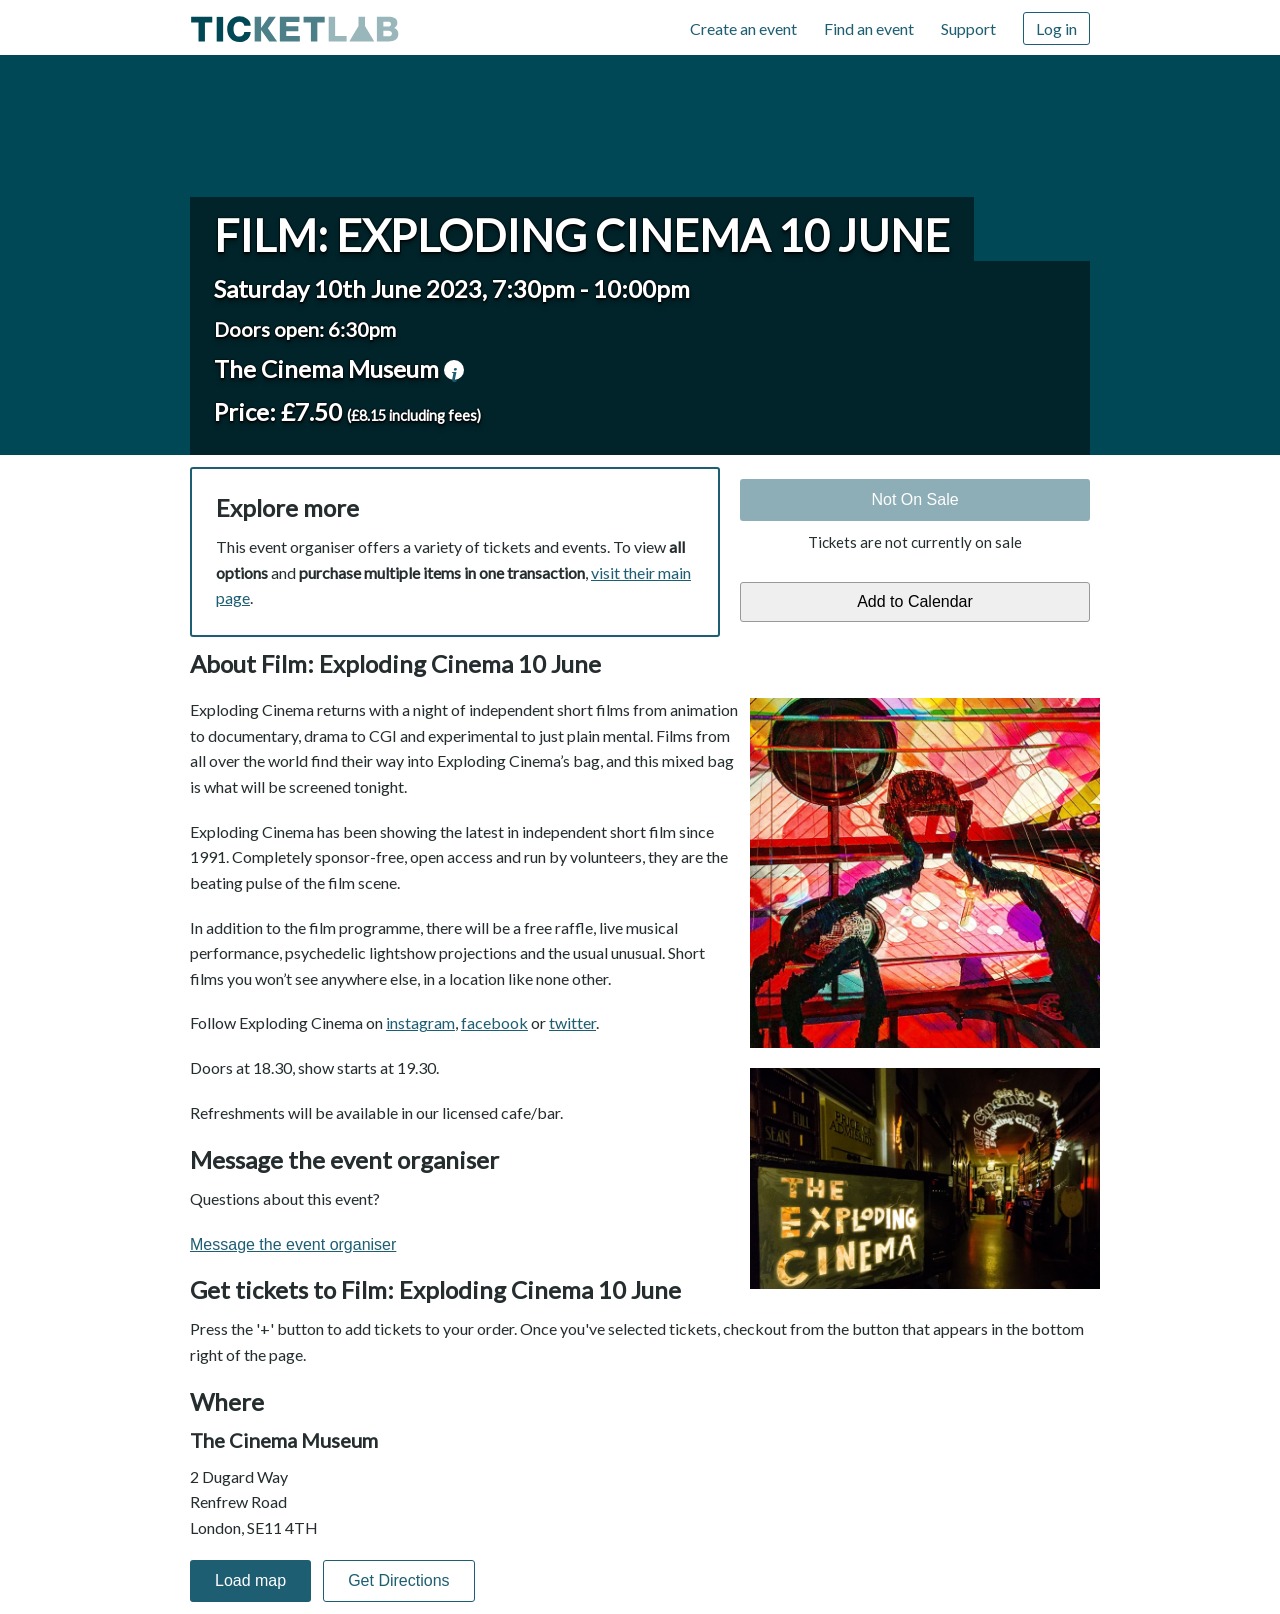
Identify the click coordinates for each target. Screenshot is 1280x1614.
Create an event (743, 28)
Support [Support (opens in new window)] (968, 28)
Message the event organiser (293, 1244)
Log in (1056, 28)
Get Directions (398, 1580)
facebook (494, 1022)
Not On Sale (914, 499)
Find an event (869, 28)
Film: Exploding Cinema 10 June (582, 235)
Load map (250, 1580)
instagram (420, 1022)
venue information (454, 370)
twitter (572, 1022)
